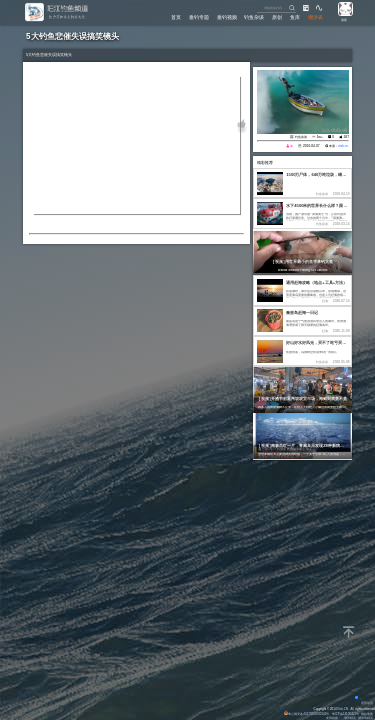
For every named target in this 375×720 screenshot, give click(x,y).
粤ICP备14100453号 (345, 714)
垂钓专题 (199, 17)
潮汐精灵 (350, 718)
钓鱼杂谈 (254, 17)
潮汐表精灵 (365, 718)
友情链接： (333, 718)
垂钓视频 (227, 17)
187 (346, 137)
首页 (176, 17)
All (352, 709)
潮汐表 (315, 17)
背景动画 (364, 703)
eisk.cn (343, 146)
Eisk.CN (342, 709)
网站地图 (367, 714)
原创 (277, 17)
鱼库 (295, 17)
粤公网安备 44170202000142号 (307, 714)
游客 (344, 20)
